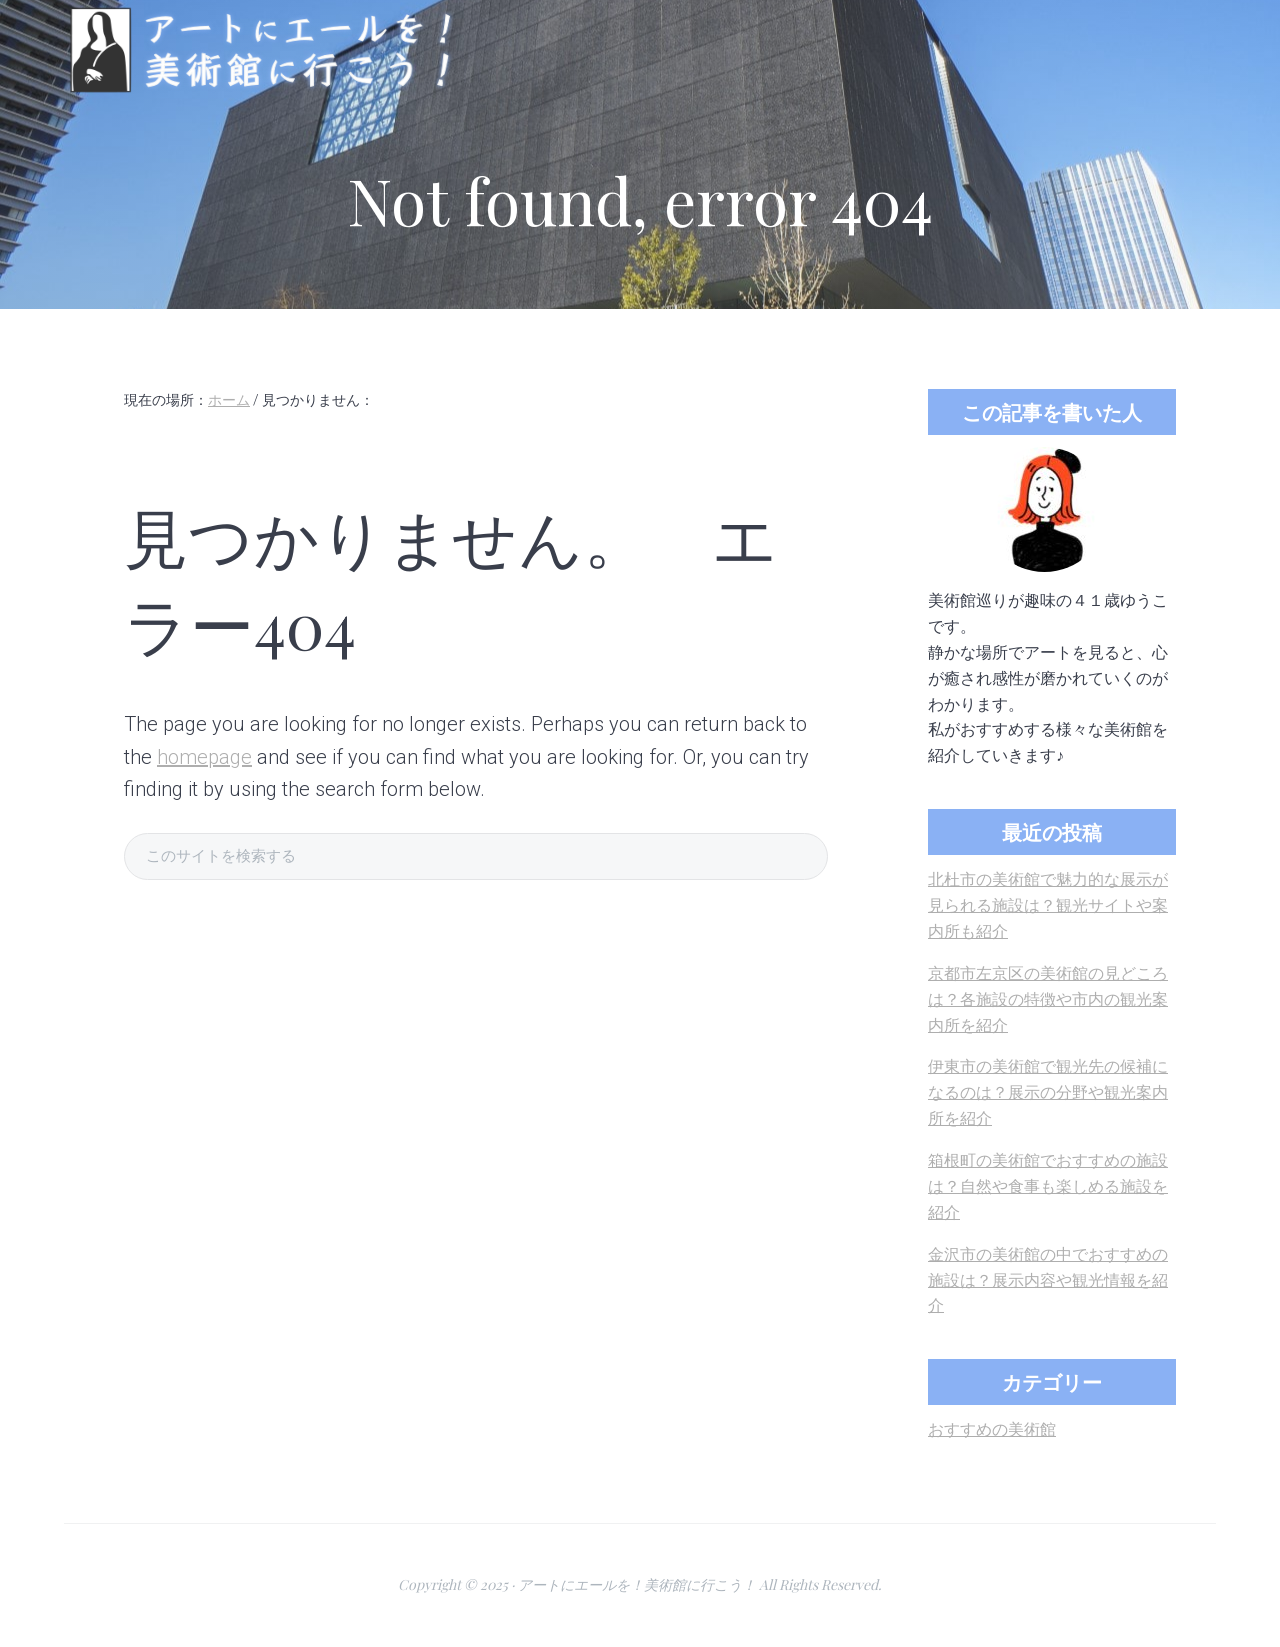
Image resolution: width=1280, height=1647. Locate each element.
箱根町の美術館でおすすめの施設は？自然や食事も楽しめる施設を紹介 (1048, 1186)
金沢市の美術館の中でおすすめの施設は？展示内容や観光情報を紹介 (1048, 1280)
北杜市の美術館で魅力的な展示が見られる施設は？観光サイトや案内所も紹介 (1048, 905)
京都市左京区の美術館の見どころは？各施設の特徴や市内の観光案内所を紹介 (1048, 999)
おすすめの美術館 (992, 1429)
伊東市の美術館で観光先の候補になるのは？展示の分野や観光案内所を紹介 (1048, 1092)
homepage (204, 757)
